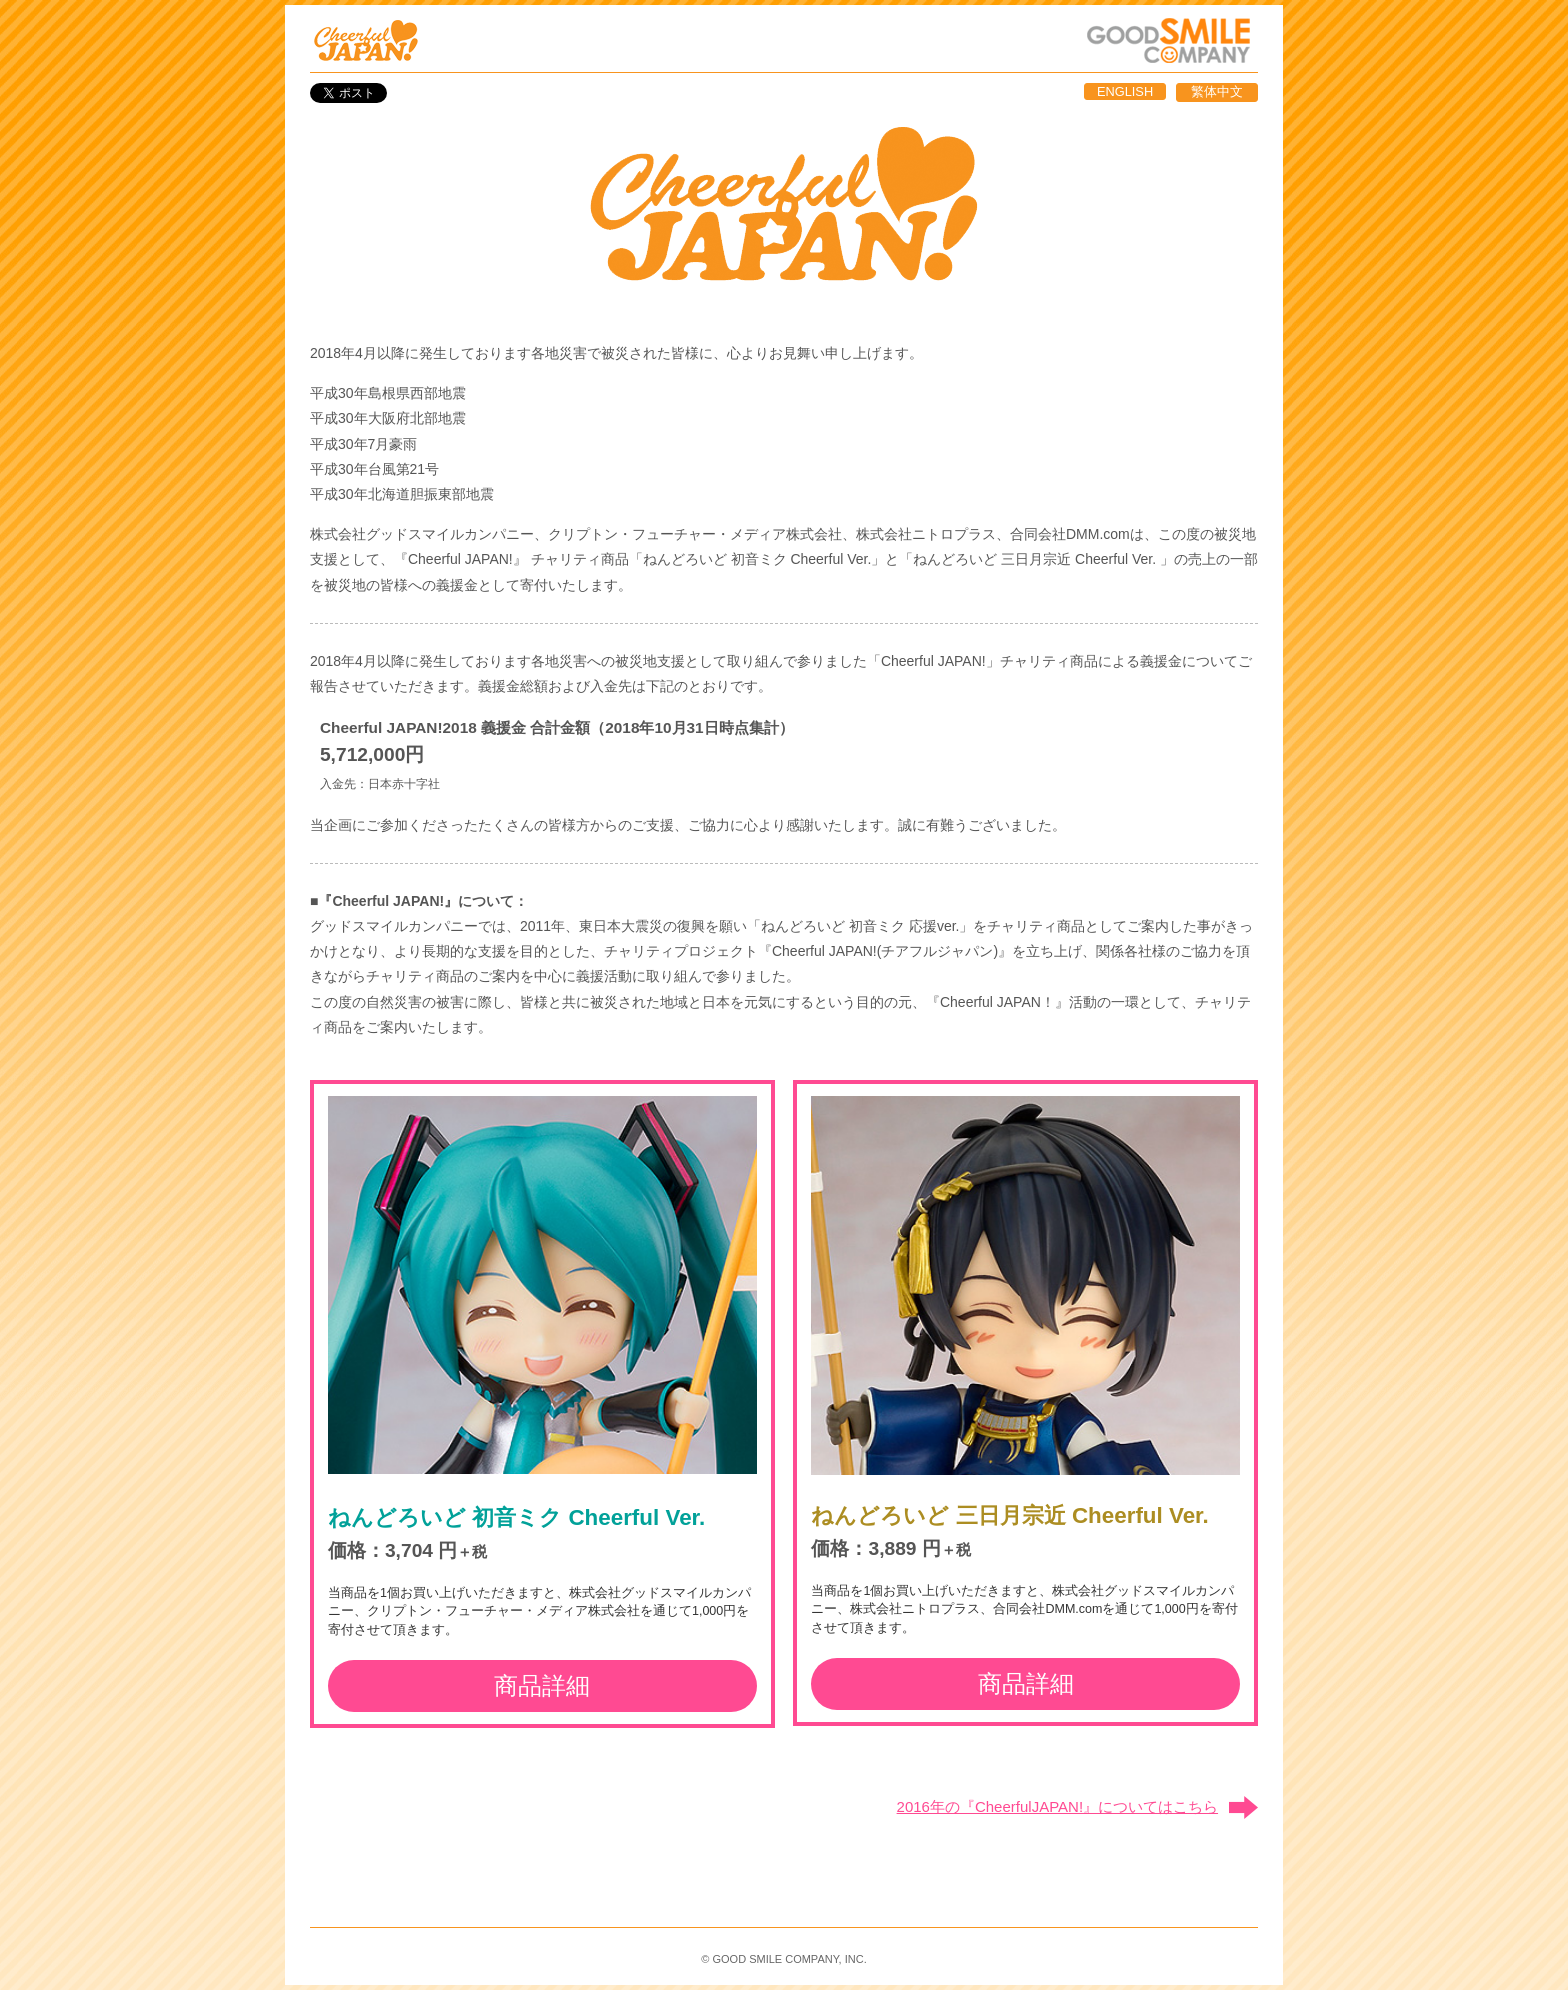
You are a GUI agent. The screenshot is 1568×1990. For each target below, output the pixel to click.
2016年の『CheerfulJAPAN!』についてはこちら (1057, 1806)
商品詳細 (542, 1685)
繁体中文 (1217, 91)
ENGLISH (1125, 91)
